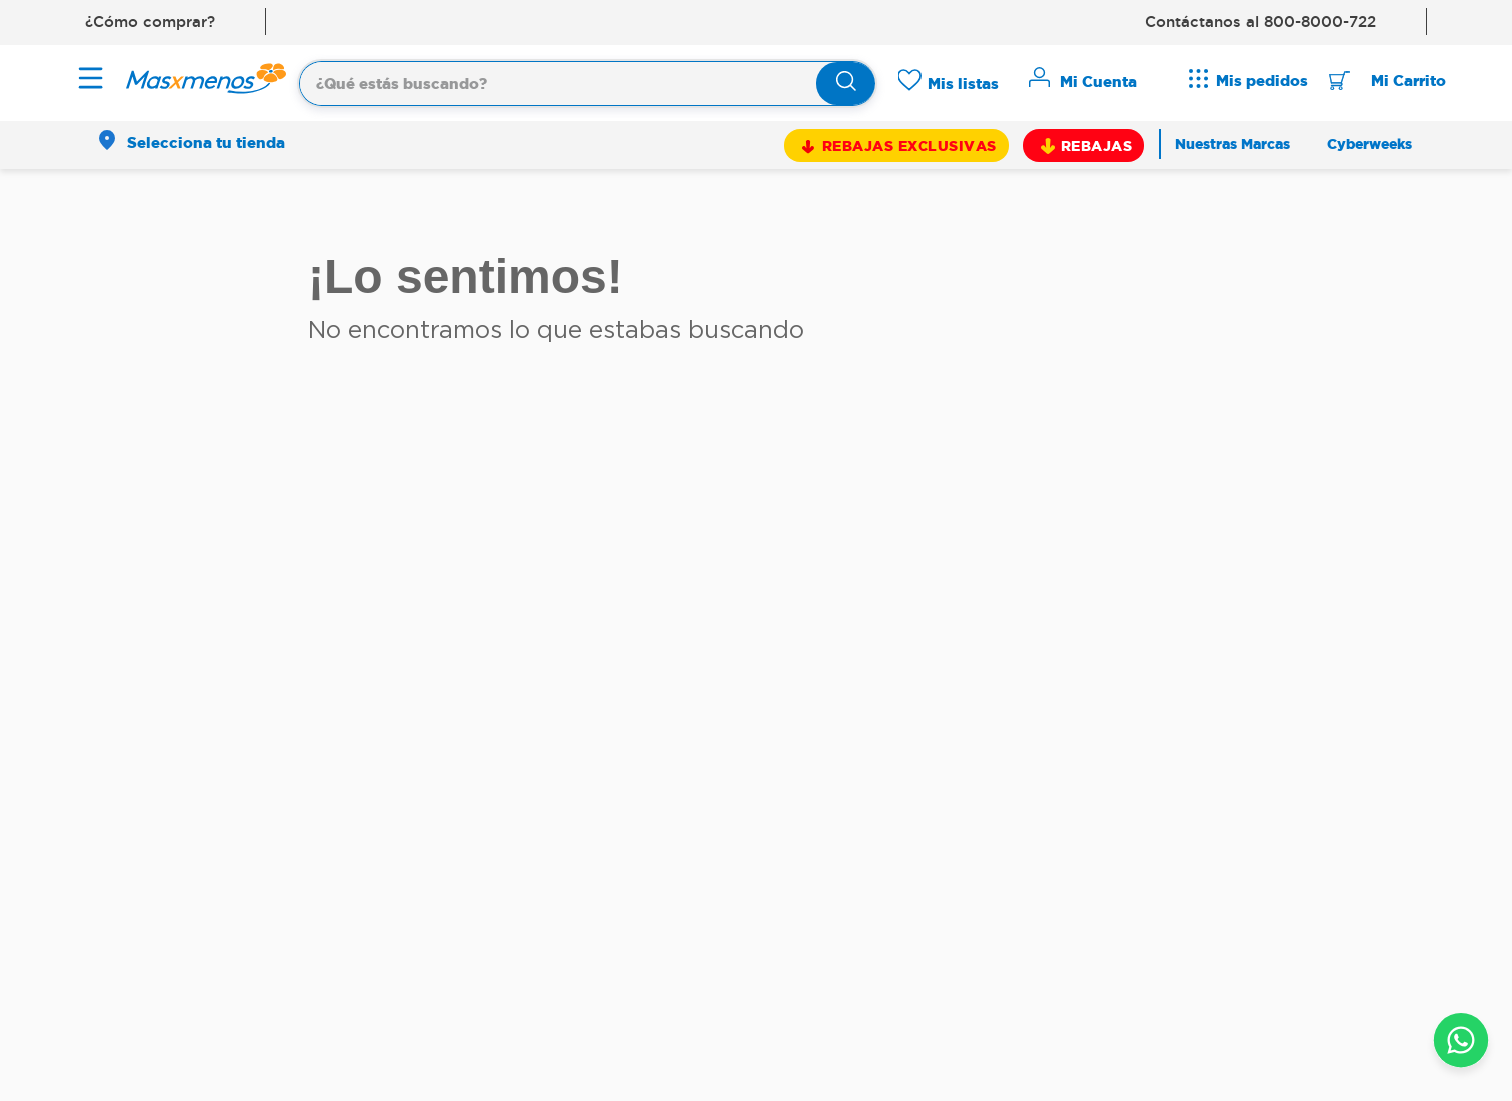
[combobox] (587, 81)
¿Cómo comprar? (150, 21)
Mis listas (963, 83)
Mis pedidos (1262, 80)
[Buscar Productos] (846, 83)
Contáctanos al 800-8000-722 (1260, 21)
